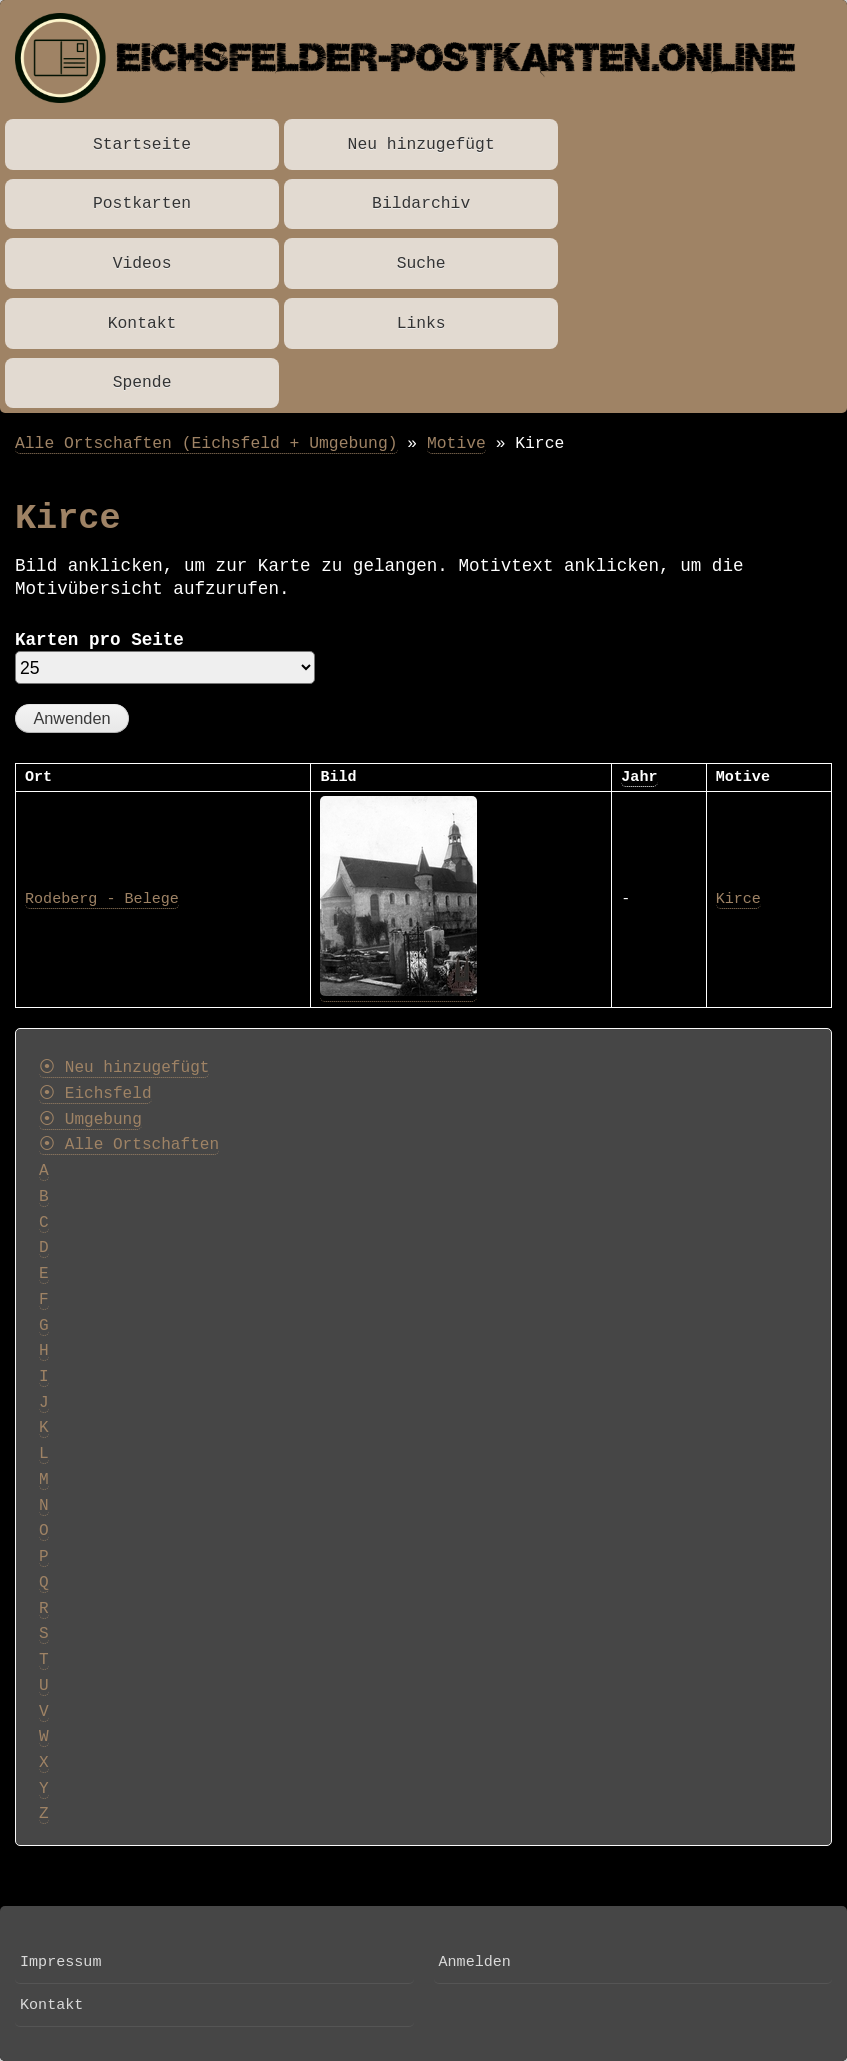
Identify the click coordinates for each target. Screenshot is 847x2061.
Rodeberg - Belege (102, 899)
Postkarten (142, 203)
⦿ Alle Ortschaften (129, 1145)
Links (421, 323)
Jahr (639, 777)
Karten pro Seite (99, 640)
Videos (142, 263)
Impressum (60, 1962)
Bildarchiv (421, 203)
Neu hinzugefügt (421, 144)
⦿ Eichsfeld (95, 1094)
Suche (421, 263)
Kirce (738, 899)
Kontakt (142, 323)
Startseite (142, 144)
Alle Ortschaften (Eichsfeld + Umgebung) (206, 443)
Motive (456, 443)
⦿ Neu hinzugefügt (124, 1068)
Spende (142, 382)
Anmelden (475, 1962)
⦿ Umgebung (90, 1120)
